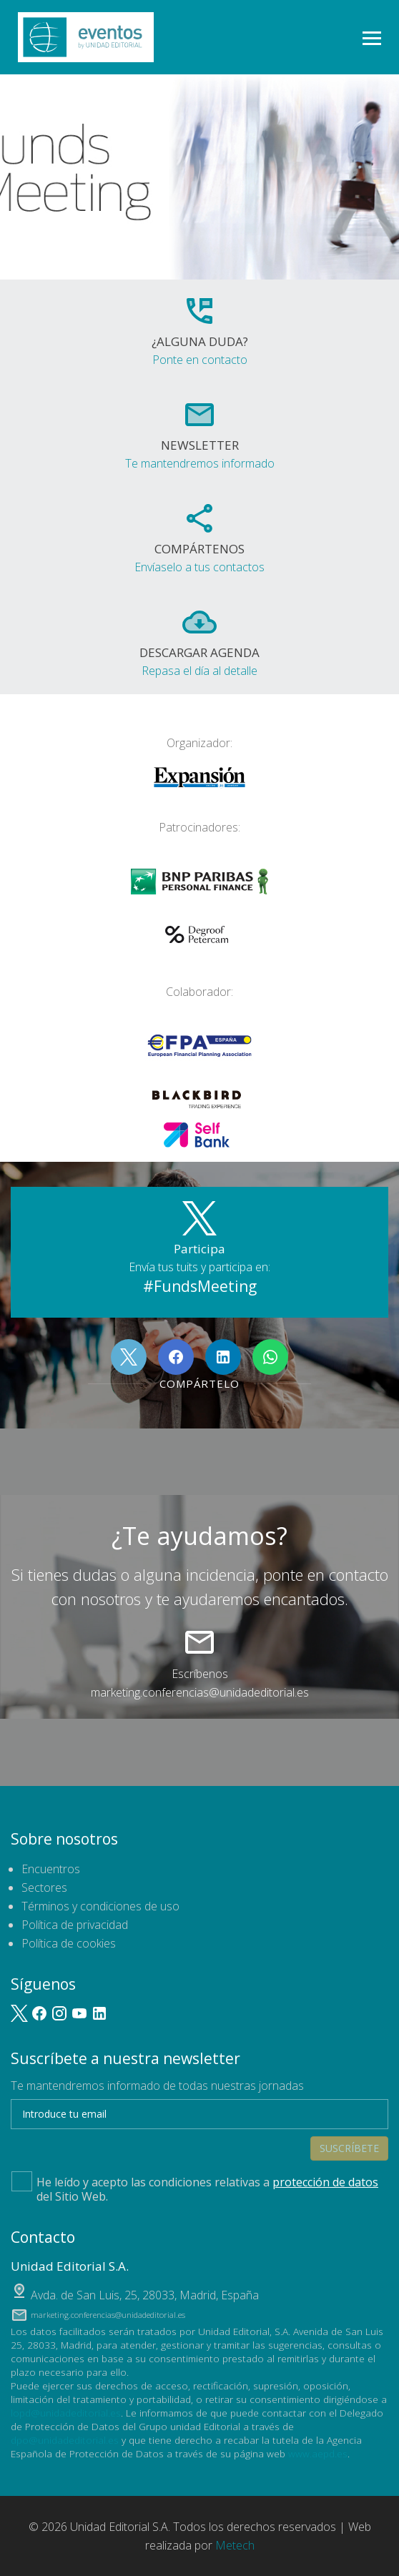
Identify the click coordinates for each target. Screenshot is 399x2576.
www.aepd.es (318, 2453)
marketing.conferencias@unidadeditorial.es (200, 1692)
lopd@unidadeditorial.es (66, 2412)
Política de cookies (68, 1943)
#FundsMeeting (200, 1286)
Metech (235, 2545)
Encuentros (50, 1869)
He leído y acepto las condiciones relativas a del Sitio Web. (194, 2188)
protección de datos (325, 2182)
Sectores (44, 1887)
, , (145, 2295)
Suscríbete (349, 2148)
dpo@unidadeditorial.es (65, 2440)
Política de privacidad (74, 1925)
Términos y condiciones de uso (100, 1906)
